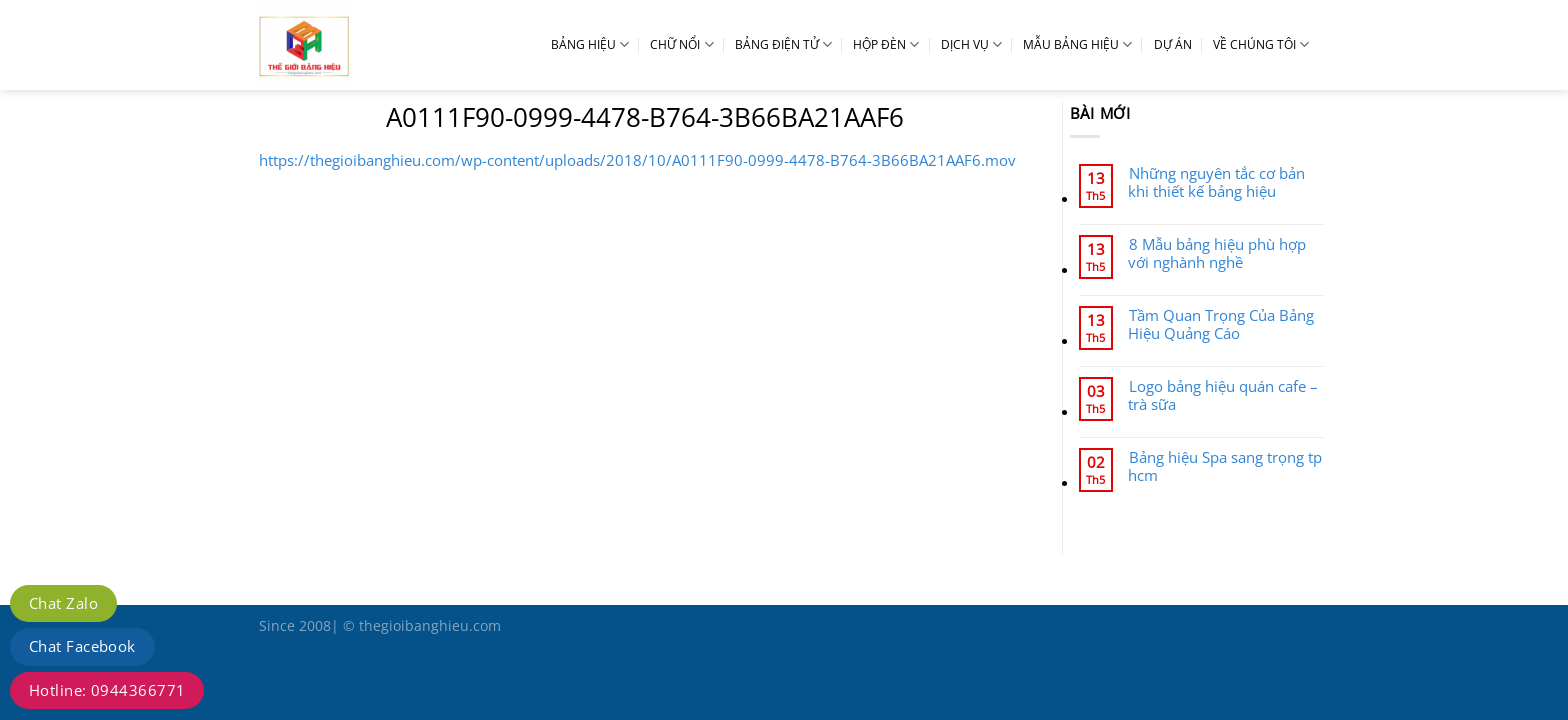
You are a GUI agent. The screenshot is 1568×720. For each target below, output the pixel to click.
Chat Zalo (63, 603)
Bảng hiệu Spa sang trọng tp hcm (1225, 466)
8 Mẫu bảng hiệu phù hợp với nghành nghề (1217, 253)
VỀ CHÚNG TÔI (1261, 44)
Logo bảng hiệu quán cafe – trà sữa (1223, 395)
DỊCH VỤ (971, 44)
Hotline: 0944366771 (107, 690)
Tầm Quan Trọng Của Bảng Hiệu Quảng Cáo (1221, 324)
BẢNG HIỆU (590, 44)
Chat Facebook (82, 646)
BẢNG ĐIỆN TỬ (783, 44)
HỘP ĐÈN (886, 44)
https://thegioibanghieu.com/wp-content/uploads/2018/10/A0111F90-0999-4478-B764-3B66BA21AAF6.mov (637, 160)
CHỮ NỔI (681, 44)
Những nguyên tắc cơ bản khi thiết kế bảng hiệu (1216, 182)
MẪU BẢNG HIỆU (1077, 44)
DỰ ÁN (1173, 44)
